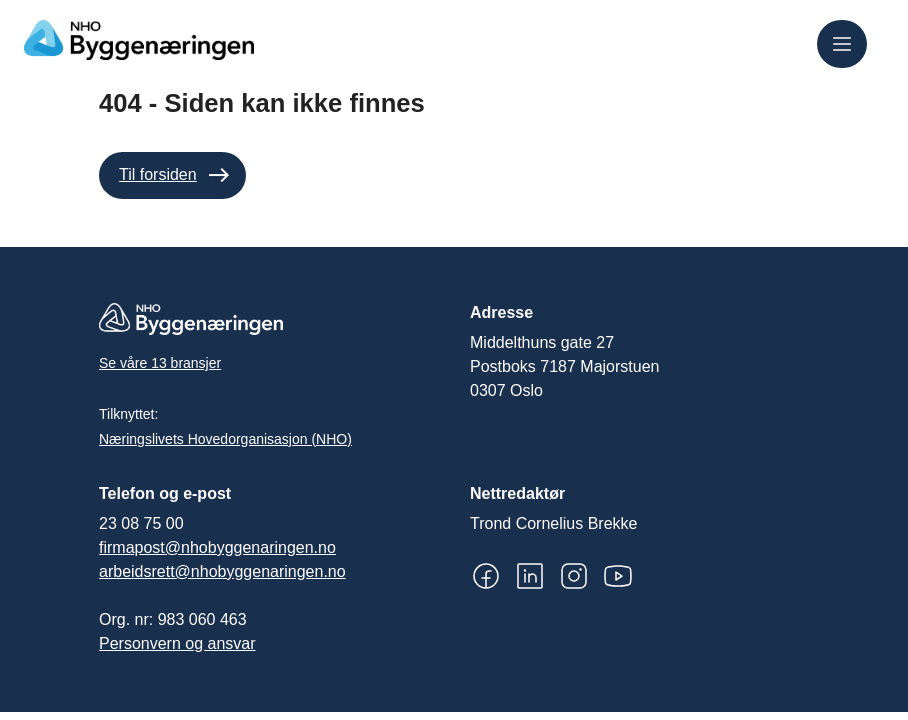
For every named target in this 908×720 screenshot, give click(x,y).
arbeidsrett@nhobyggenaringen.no (222, 571)
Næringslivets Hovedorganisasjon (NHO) (225, 439)
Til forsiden (158, 174)
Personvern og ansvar (177, 643)
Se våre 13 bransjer (160, 363)
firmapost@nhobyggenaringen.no (217, 547)
